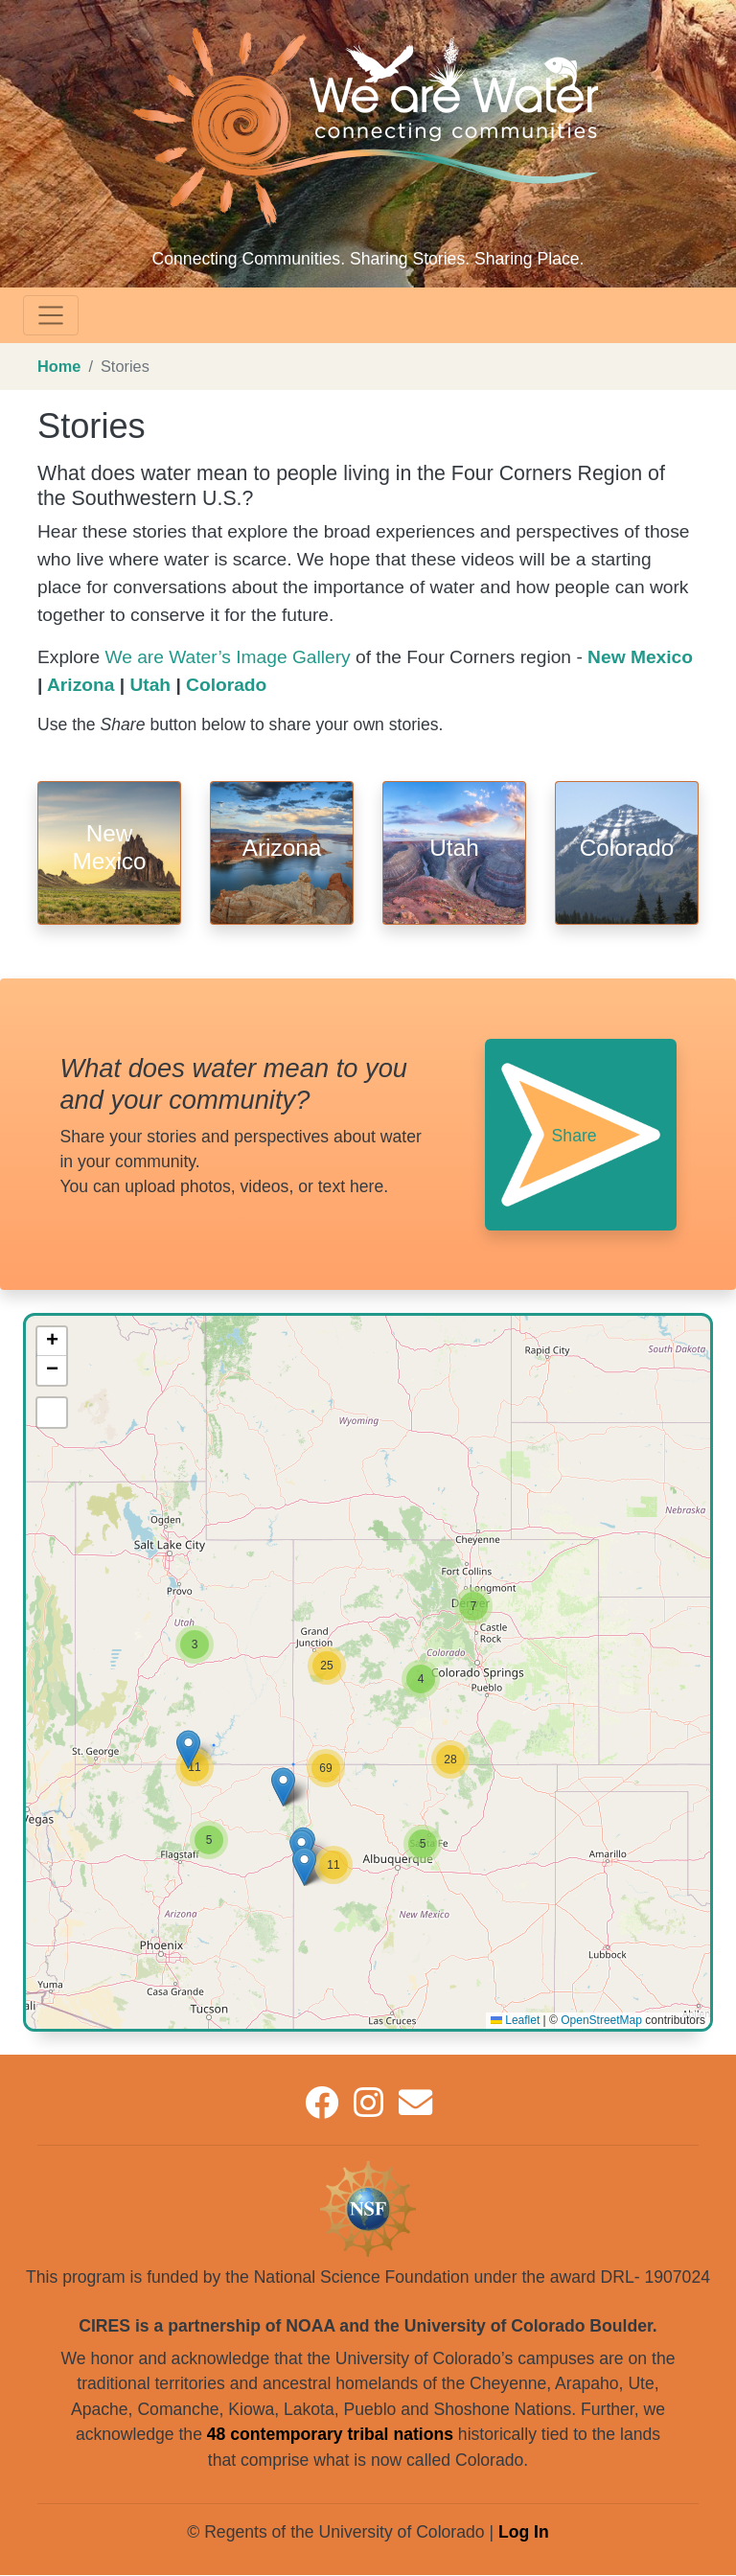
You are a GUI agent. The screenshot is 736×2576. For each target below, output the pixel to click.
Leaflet (515, 2020)
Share (574, 1135)
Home (58, 366)
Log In (523, 2532)
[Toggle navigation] (51, 315)
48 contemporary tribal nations (330, 2434)
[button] (422, 1844)
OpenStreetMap (601, 2020)
